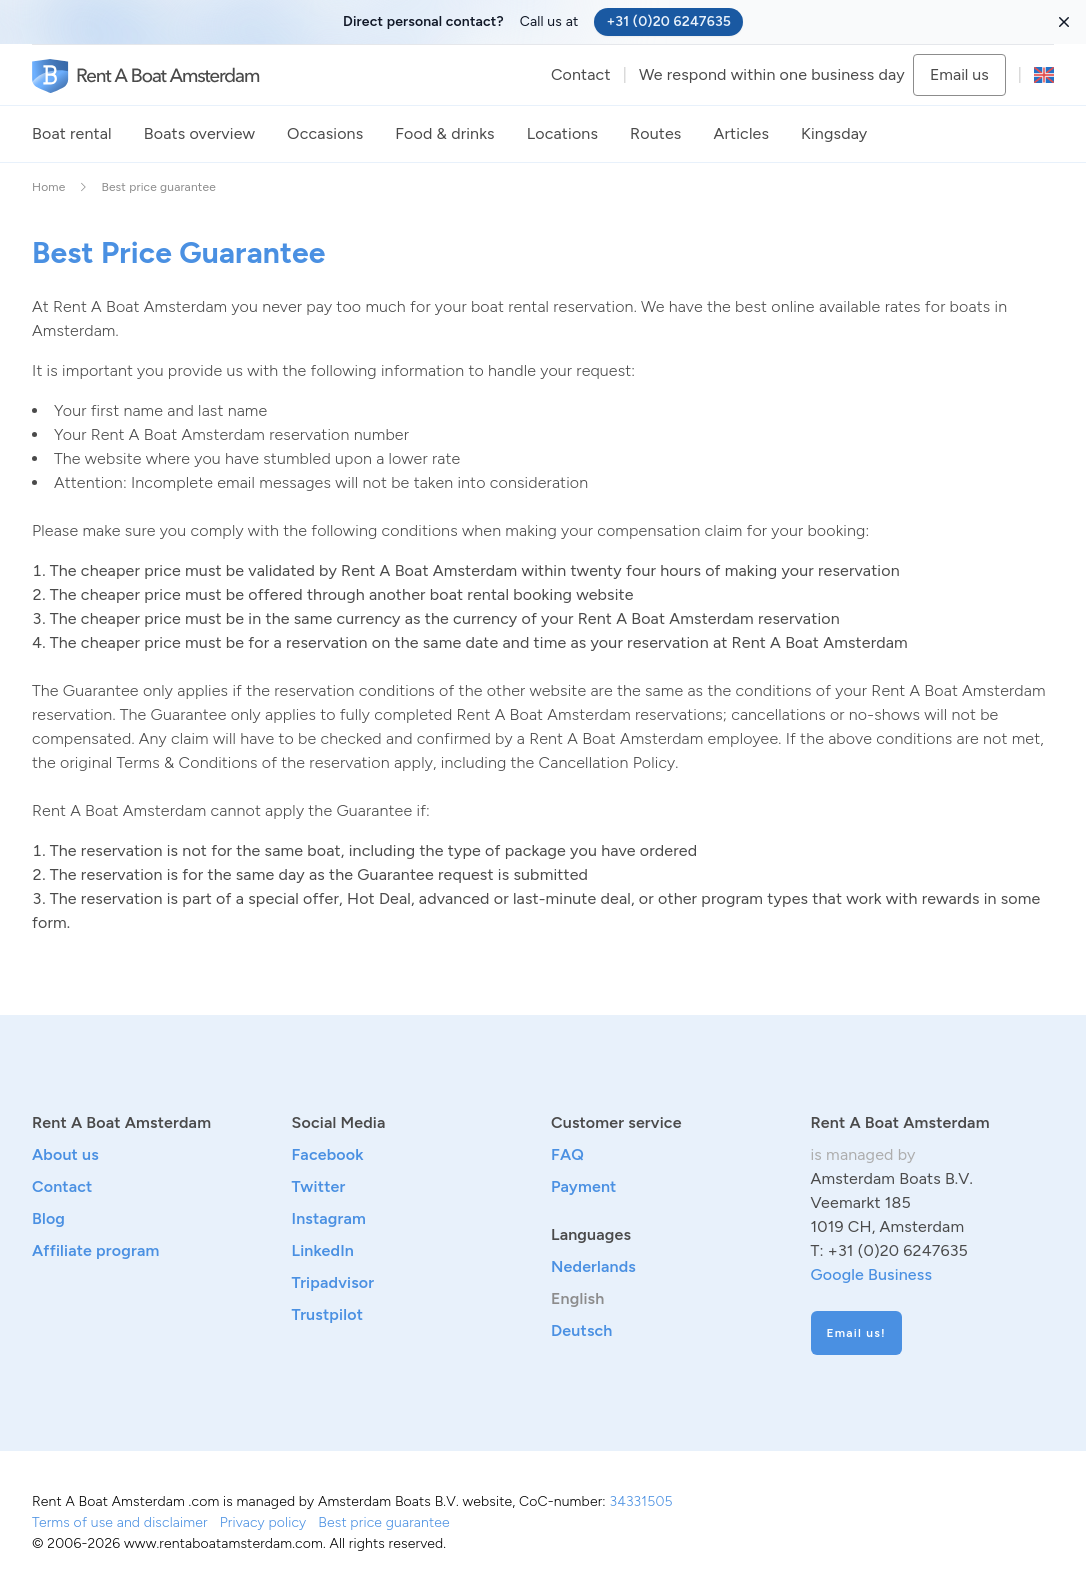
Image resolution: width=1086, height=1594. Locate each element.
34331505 (640, 1501)
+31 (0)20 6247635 (668, 21)
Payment (584, 1186)
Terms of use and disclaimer (120, 1522)
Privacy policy (263, 1522)
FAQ (567, 1154)
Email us (959, 74)
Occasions (325, 133)
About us (65, 1154)
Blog (48, 1218)
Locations (562, 133)
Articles (741, 133)
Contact (581, 74)
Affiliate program (95, 1250)
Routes (655, 133)
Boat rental (72, 133)
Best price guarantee (384, 1522)
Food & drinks (444, 133)
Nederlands (593, 1266)
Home (48, 187)
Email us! (856, 1333)
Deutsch (582, 1330)
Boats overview (199, 133)
